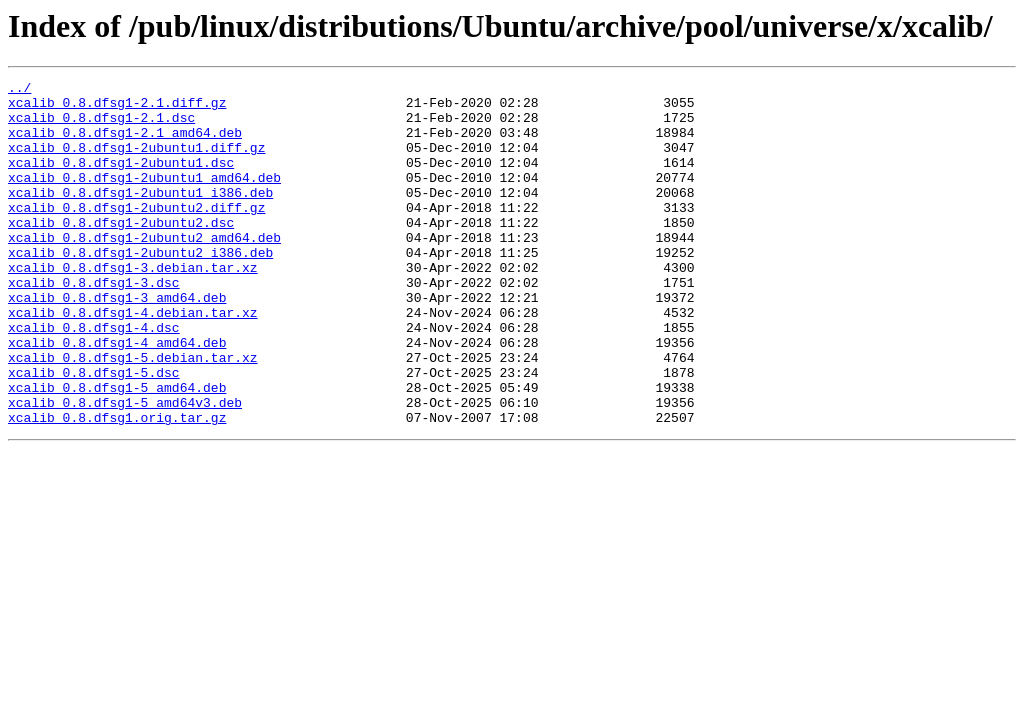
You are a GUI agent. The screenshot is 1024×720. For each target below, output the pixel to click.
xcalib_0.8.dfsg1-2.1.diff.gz (117, 108)
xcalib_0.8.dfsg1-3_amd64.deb (117, 342)
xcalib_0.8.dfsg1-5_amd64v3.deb (125, 468)
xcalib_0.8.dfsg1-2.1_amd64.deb (125, 144)
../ (19, 90)
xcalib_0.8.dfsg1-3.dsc (94, 324)
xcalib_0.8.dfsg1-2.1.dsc (101, 126)
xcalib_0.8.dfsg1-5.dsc (94, 432)
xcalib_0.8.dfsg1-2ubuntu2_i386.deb (140, 288)
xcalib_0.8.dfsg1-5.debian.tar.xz (133, 414)
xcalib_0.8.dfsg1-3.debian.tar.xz (133, 306)
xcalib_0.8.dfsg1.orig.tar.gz (117, 486)
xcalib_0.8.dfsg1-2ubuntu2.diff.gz (136, 234)
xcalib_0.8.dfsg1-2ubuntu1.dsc (121, 180)
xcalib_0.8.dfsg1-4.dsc (94, 378)
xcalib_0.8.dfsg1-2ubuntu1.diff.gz (136, 162)
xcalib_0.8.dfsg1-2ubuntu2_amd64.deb (144, 270)
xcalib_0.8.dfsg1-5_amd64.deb (117, 450)
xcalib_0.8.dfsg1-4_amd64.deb (117, 396)
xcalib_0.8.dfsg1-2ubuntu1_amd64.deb (144, 198)
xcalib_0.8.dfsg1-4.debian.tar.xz (133, 360)
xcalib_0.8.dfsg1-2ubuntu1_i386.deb (140, 216)
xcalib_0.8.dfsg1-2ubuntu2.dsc (121, 252)
